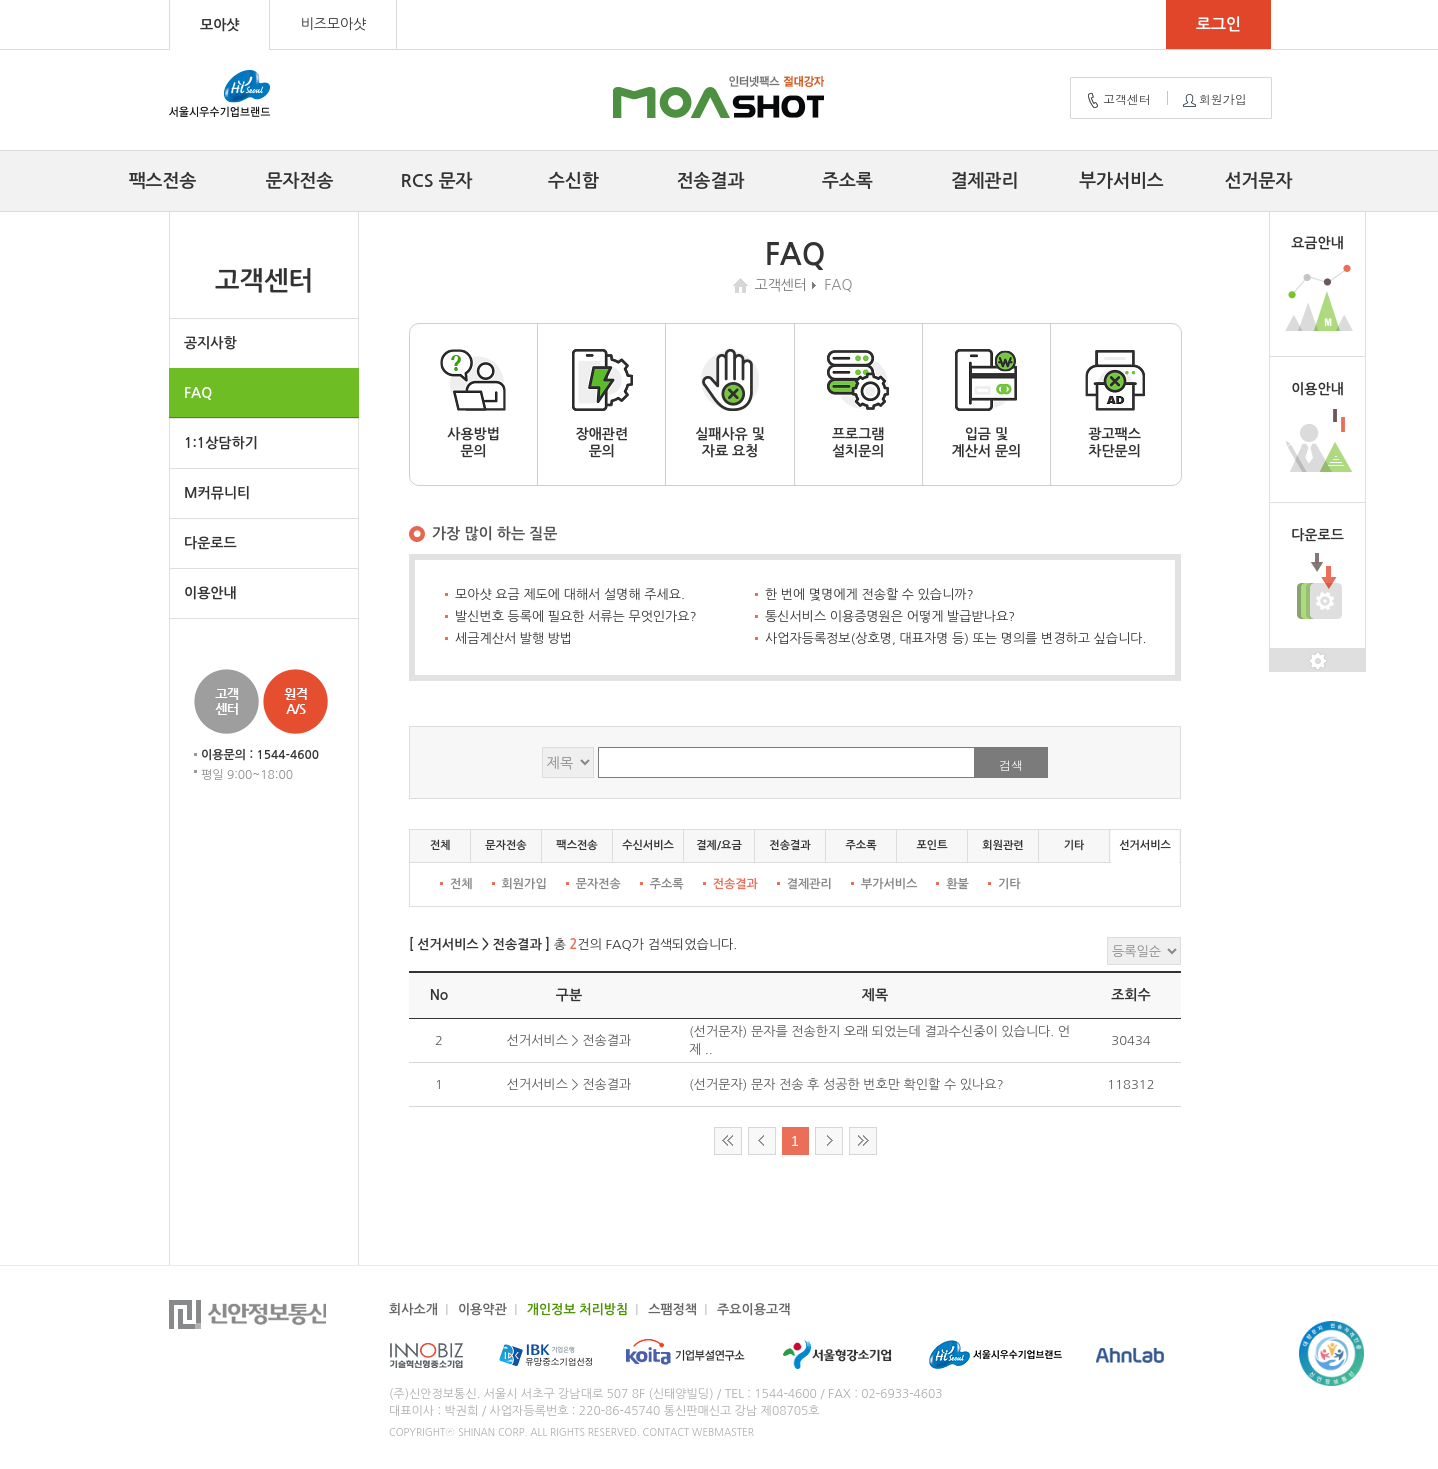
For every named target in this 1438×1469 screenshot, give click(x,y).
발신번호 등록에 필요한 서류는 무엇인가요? (576, 616)
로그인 (1218, 24)
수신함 (573, 181)
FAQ (198, 393)
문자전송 (300, 181)
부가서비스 (1121, 181)
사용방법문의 (474, 403)
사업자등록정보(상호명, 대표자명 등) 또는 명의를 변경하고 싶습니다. (955, 638)
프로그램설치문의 (858, 403)
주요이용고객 (753, 1309)
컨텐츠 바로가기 (0, 0)
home (743, 285)
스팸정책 (672, 1309)
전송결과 (711, 181)
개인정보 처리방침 (577, 1309)
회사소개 (413, 1309)
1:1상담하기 (221, 443)
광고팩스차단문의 (1115, 403)
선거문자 (1259, 181)
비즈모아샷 (333, 24)
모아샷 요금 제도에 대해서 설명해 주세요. (570, 594)
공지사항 (210, 343)
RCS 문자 (437, 181)
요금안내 (1317, 243)
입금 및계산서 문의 (986, 403)
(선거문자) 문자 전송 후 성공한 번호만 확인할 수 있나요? (846, 1084)
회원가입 (1213, 100)
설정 (1317, 661)
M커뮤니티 (217, 493)
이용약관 (482, 1309)
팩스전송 (163, 181)
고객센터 (1117, 100)
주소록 (847, 181)
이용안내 (210, 593)
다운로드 (210, 543)
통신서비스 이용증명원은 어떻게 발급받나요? (890, 616)
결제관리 (985, 181)
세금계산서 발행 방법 (513, 638)
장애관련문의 (602, 403)
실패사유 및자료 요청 (730, 403)
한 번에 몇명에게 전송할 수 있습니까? (869, 594)
